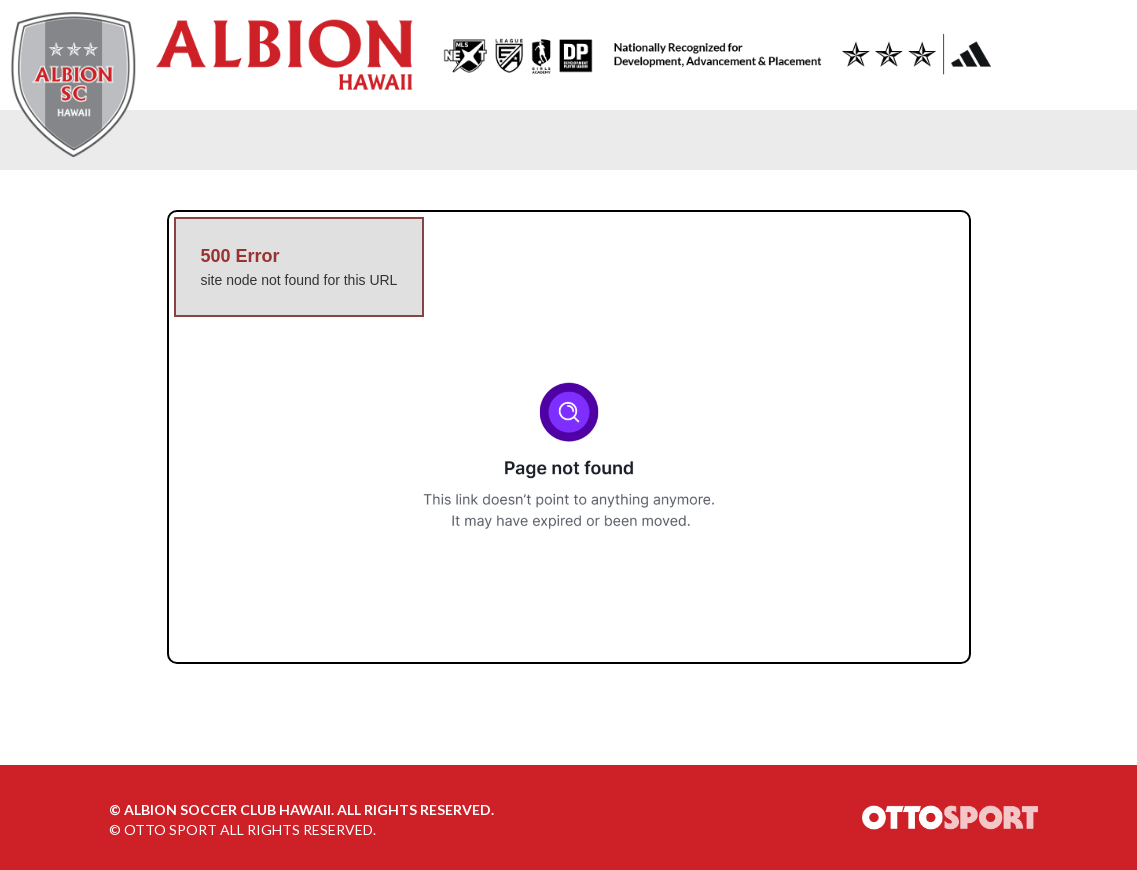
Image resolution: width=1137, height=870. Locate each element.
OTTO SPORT (170, 829)
